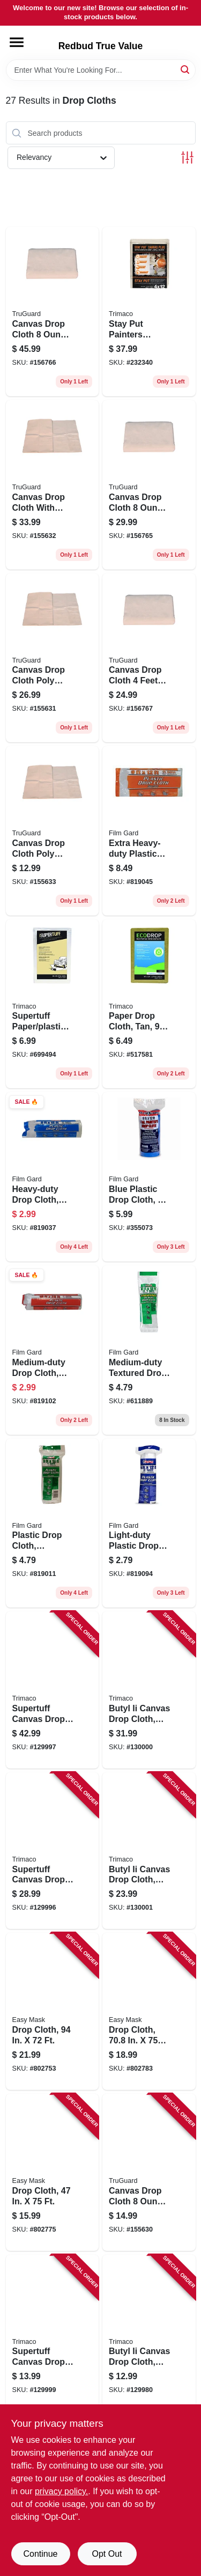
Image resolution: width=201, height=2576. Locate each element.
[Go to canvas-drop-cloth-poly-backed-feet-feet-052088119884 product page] (52, 658)
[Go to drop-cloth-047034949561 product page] (52, 2172)
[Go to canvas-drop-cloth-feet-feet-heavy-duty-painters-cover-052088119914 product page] (149, 485)
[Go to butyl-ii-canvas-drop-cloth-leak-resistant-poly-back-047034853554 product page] (149, 2333)
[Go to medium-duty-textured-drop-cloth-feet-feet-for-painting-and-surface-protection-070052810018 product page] (149, 1350)
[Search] (185, 69)
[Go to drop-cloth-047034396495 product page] (52, 2011)
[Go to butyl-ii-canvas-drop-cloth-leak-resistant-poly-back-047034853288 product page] (149, 1850)
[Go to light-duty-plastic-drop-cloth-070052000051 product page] (149, 1523)
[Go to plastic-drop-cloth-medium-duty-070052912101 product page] (52, 1523)
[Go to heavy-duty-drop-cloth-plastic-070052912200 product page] (52, 1177)
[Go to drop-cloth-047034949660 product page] (149, 2011)
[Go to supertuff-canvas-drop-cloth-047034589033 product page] (52, 1689)
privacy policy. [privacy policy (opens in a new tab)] (61, 2491)
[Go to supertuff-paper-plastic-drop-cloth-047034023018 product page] (52, 1004)
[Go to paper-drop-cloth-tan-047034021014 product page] (149, 1004)
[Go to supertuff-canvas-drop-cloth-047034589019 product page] (52, 1850)
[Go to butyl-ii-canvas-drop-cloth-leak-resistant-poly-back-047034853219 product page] (149, 1689)
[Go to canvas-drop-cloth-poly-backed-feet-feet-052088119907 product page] (52, 831)
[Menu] (17, 42)
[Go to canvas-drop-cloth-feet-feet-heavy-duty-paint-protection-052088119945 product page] (149, 658)
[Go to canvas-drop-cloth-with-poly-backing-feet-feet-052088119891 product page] (52, 485)
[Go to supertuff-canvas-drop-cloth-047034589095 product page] (52, 2333)
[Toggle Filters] (187, 157)
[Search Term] (101, 70)
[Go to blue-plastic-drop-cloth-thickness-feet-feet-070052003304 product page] (149, 1177)
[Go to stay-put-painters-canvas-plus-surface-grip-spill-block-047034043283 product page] (149, 311)
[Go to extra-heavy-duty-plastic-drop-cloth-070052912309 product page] (149, 831)
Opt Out (107, 2553)
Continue (40, 2553)
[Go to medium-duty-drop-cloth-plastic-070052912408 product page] (52, 1350)
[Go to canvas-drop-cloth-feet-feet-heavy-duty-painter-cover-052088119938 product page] (52, 311)
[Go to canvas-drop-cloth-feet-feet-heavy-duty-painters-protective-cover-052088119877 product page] (149, 2172)
